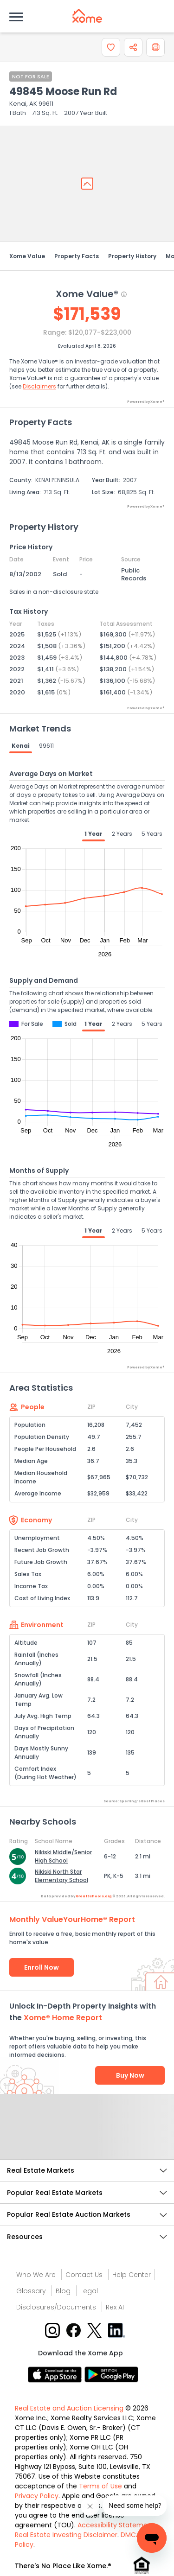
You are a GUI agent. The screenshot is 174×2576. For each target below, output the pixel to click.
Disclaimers (39, 386)
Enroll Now (41, 1967)
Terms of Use (100, 2486)
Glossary (31, 2291)
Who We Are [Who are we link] (36, 2274)
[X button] (95, 2329)
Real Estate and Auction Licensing (69, 2408)
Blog (63, 2291)
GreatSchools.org (94, 1896)
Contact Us (84, 2274)
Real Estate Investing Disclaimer (66, 2534)
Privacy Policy (36, 2495)
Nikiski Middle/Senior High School (63, 1856)
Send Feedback (87, 2136)
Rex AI (115, 2307)
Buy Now (130, 2075)
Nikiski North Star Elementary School (61, 1876)
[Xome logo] (87, 16)
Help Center (131, 2274)
